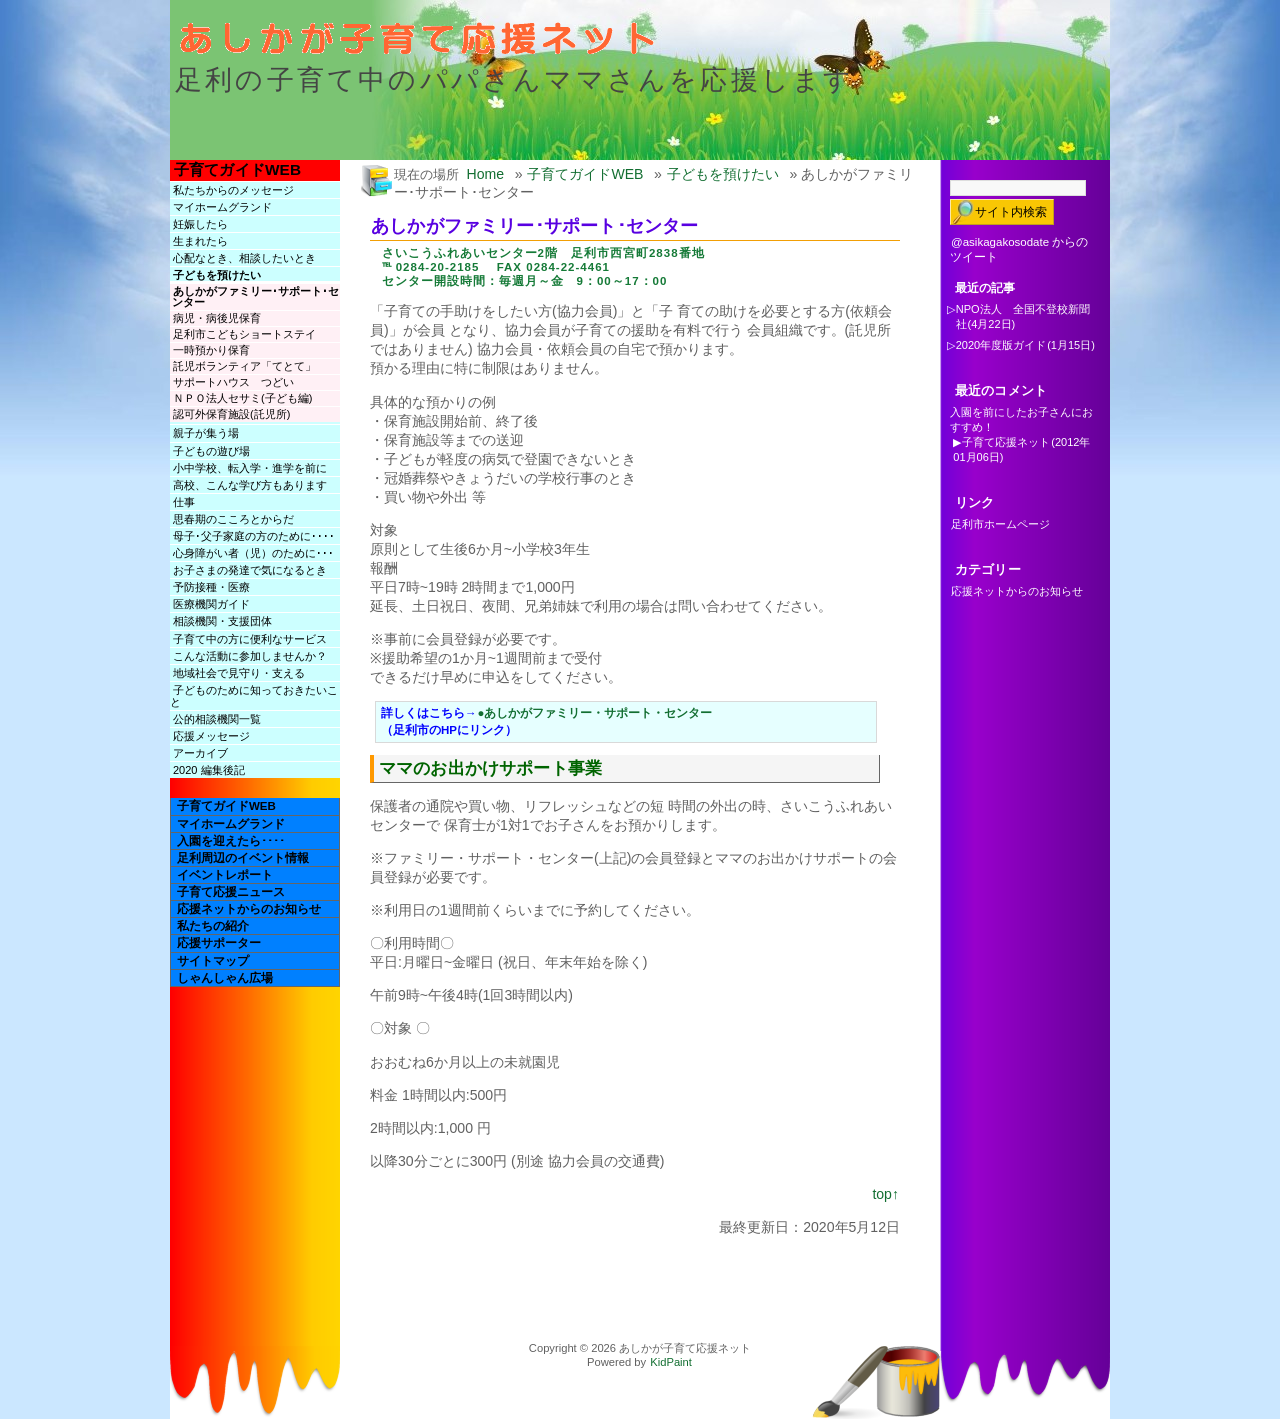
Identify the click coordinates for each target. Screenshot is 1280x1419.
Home (486, 174)
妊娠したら (200, 224)
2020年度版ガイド (1001, 345)
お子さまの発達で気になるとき (250, 570)
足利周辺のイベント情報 (243, 858)
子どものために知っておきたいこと (254, 696)
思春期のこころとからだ (233, 519)
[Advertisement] (614, 1281)
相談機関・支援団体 (222, 621)
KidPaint (671, 1362)
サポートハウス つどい (233, 382)
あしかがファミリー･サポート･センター (255, 296)
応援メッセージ (211, 736)
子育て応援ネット (1006, 442)
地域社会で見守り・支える (239, 673)
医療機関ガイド (211, 604)
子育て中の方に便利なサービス (250, 639)
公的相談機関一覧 (217, 719)
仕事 (184, 502)
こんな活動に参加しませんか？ (250, 656)
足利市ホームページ (1000, 524)
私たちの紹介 (213, 926)
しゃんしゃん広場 (225, 978)
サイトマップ (213, 961)
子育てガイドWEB (237, 169)
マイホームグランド (222, 207)
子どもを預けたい (217, 275)
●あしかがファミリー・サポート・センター (595, 713)
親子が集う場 (206, 433)
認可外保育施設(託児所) (231, 414)
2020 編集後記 (209, 770)
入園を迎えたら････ (231, 841)
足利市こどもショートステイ (244, 334)
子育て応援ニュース (231, 892)
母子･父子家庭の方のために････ (254, 536)
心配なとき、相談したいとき (244, 258)
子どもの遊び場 (211, 451)
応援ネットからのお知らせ (249, 909)
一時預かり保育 (211, 350)
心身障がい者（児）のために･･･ (253, 553)
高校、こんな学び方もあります (250, 485)
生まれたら (200, 241)
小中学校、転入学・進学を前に (250, 468)
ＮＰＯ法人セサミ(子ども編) (242, 398)
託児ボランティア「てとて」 (244, 366)
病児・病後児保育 (217, 318)
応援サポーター (219, 943)
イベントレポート (225, 875)
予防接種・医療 (211, 587)
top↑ (885, 1194)
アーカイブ (200, 753)
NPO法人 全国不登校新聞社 (1023, 316)
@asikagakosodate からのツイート (1019, 249)
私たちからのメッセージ (233, 190)
